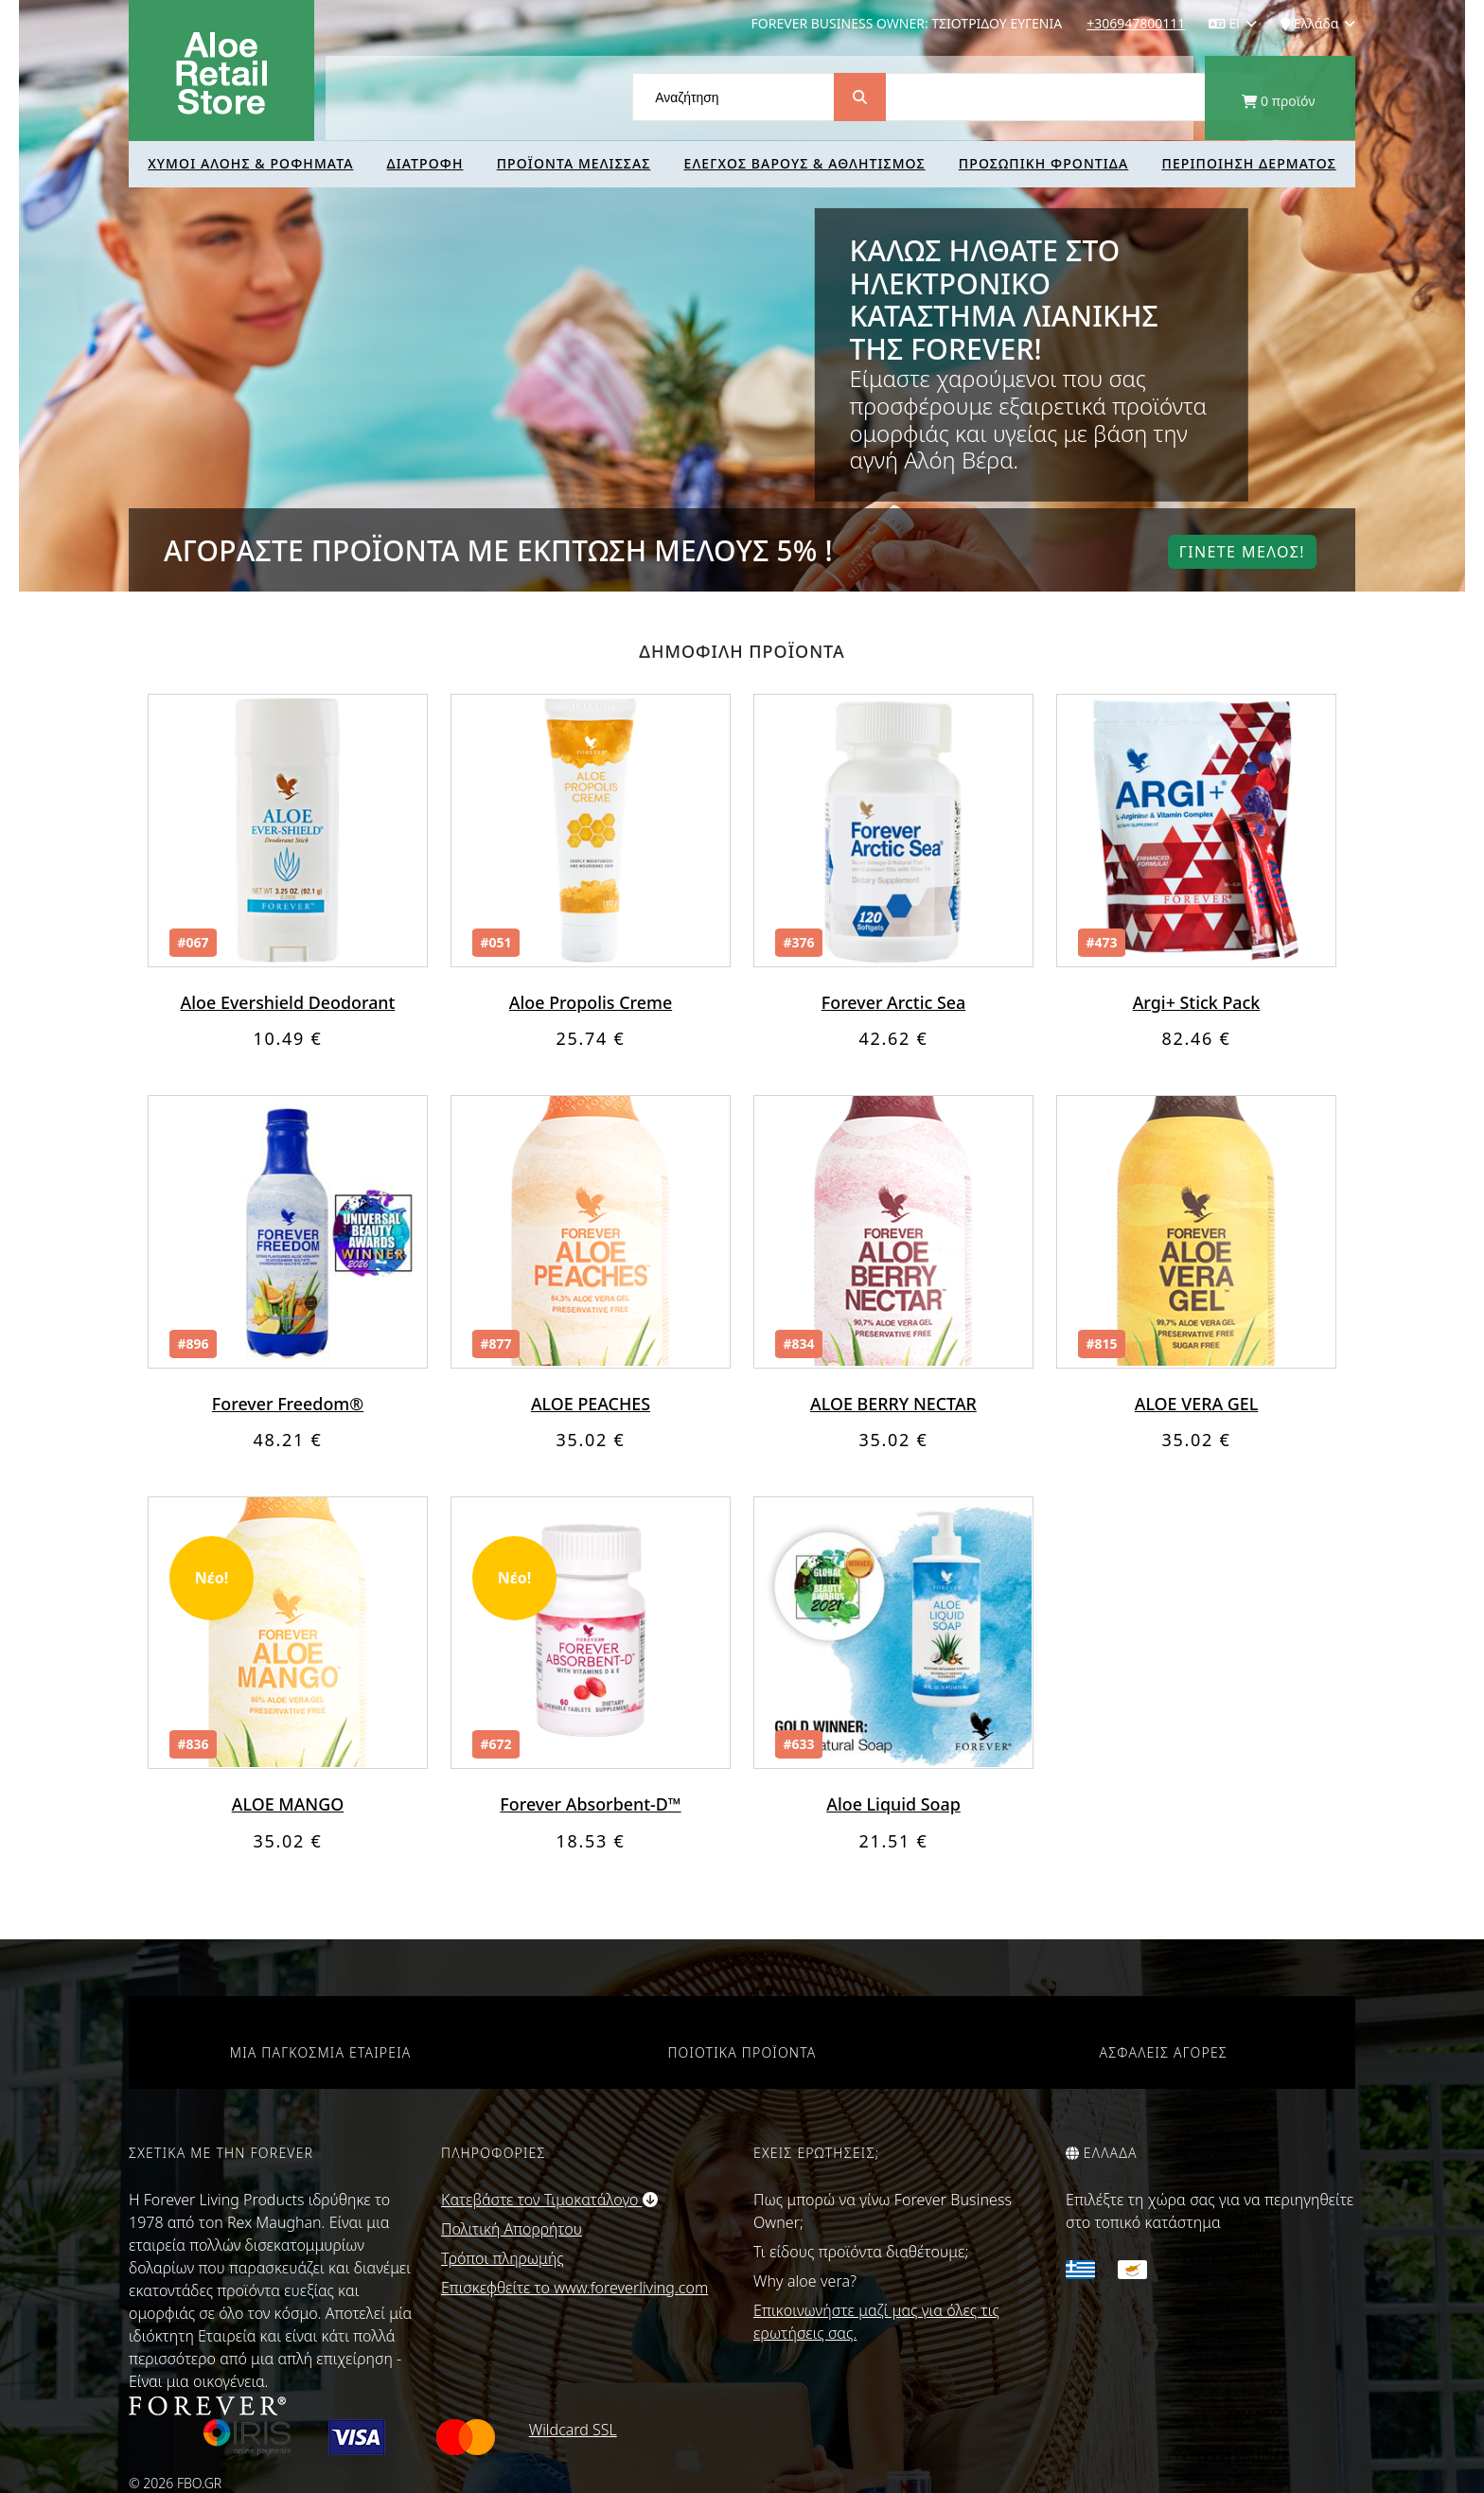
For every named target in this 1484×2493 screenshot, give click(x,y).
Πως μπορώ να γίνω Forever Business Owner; (882, 2211)
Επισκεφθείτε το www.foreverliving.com (574, 2287)
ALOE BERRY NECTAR (893, 1403)
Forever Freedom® (287, 1403)
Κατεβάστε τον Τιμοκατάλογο (549, 2199)
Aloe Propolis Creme (590, 1002)
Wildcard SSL (573, 2429)
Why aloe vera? (805, 2281)
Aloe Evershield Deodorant (288, 1002)
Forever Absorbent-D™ (591, 1804)
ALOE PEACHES (590, 1403)
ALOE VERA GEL (1196, 1403)
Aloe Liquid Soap (894, 1804)
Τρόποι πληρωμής (502, 2258)
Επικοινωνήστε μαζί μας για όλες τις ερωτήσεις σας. (876, 2321)
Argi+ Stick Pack (1196, 1002)
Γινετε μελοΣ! (1242, 551)
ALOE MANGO (287, 1804)
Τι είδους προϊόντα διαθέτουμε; (860, 2251)
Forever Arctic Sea (893, 1002)
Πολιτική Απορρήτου (511, 2229)
